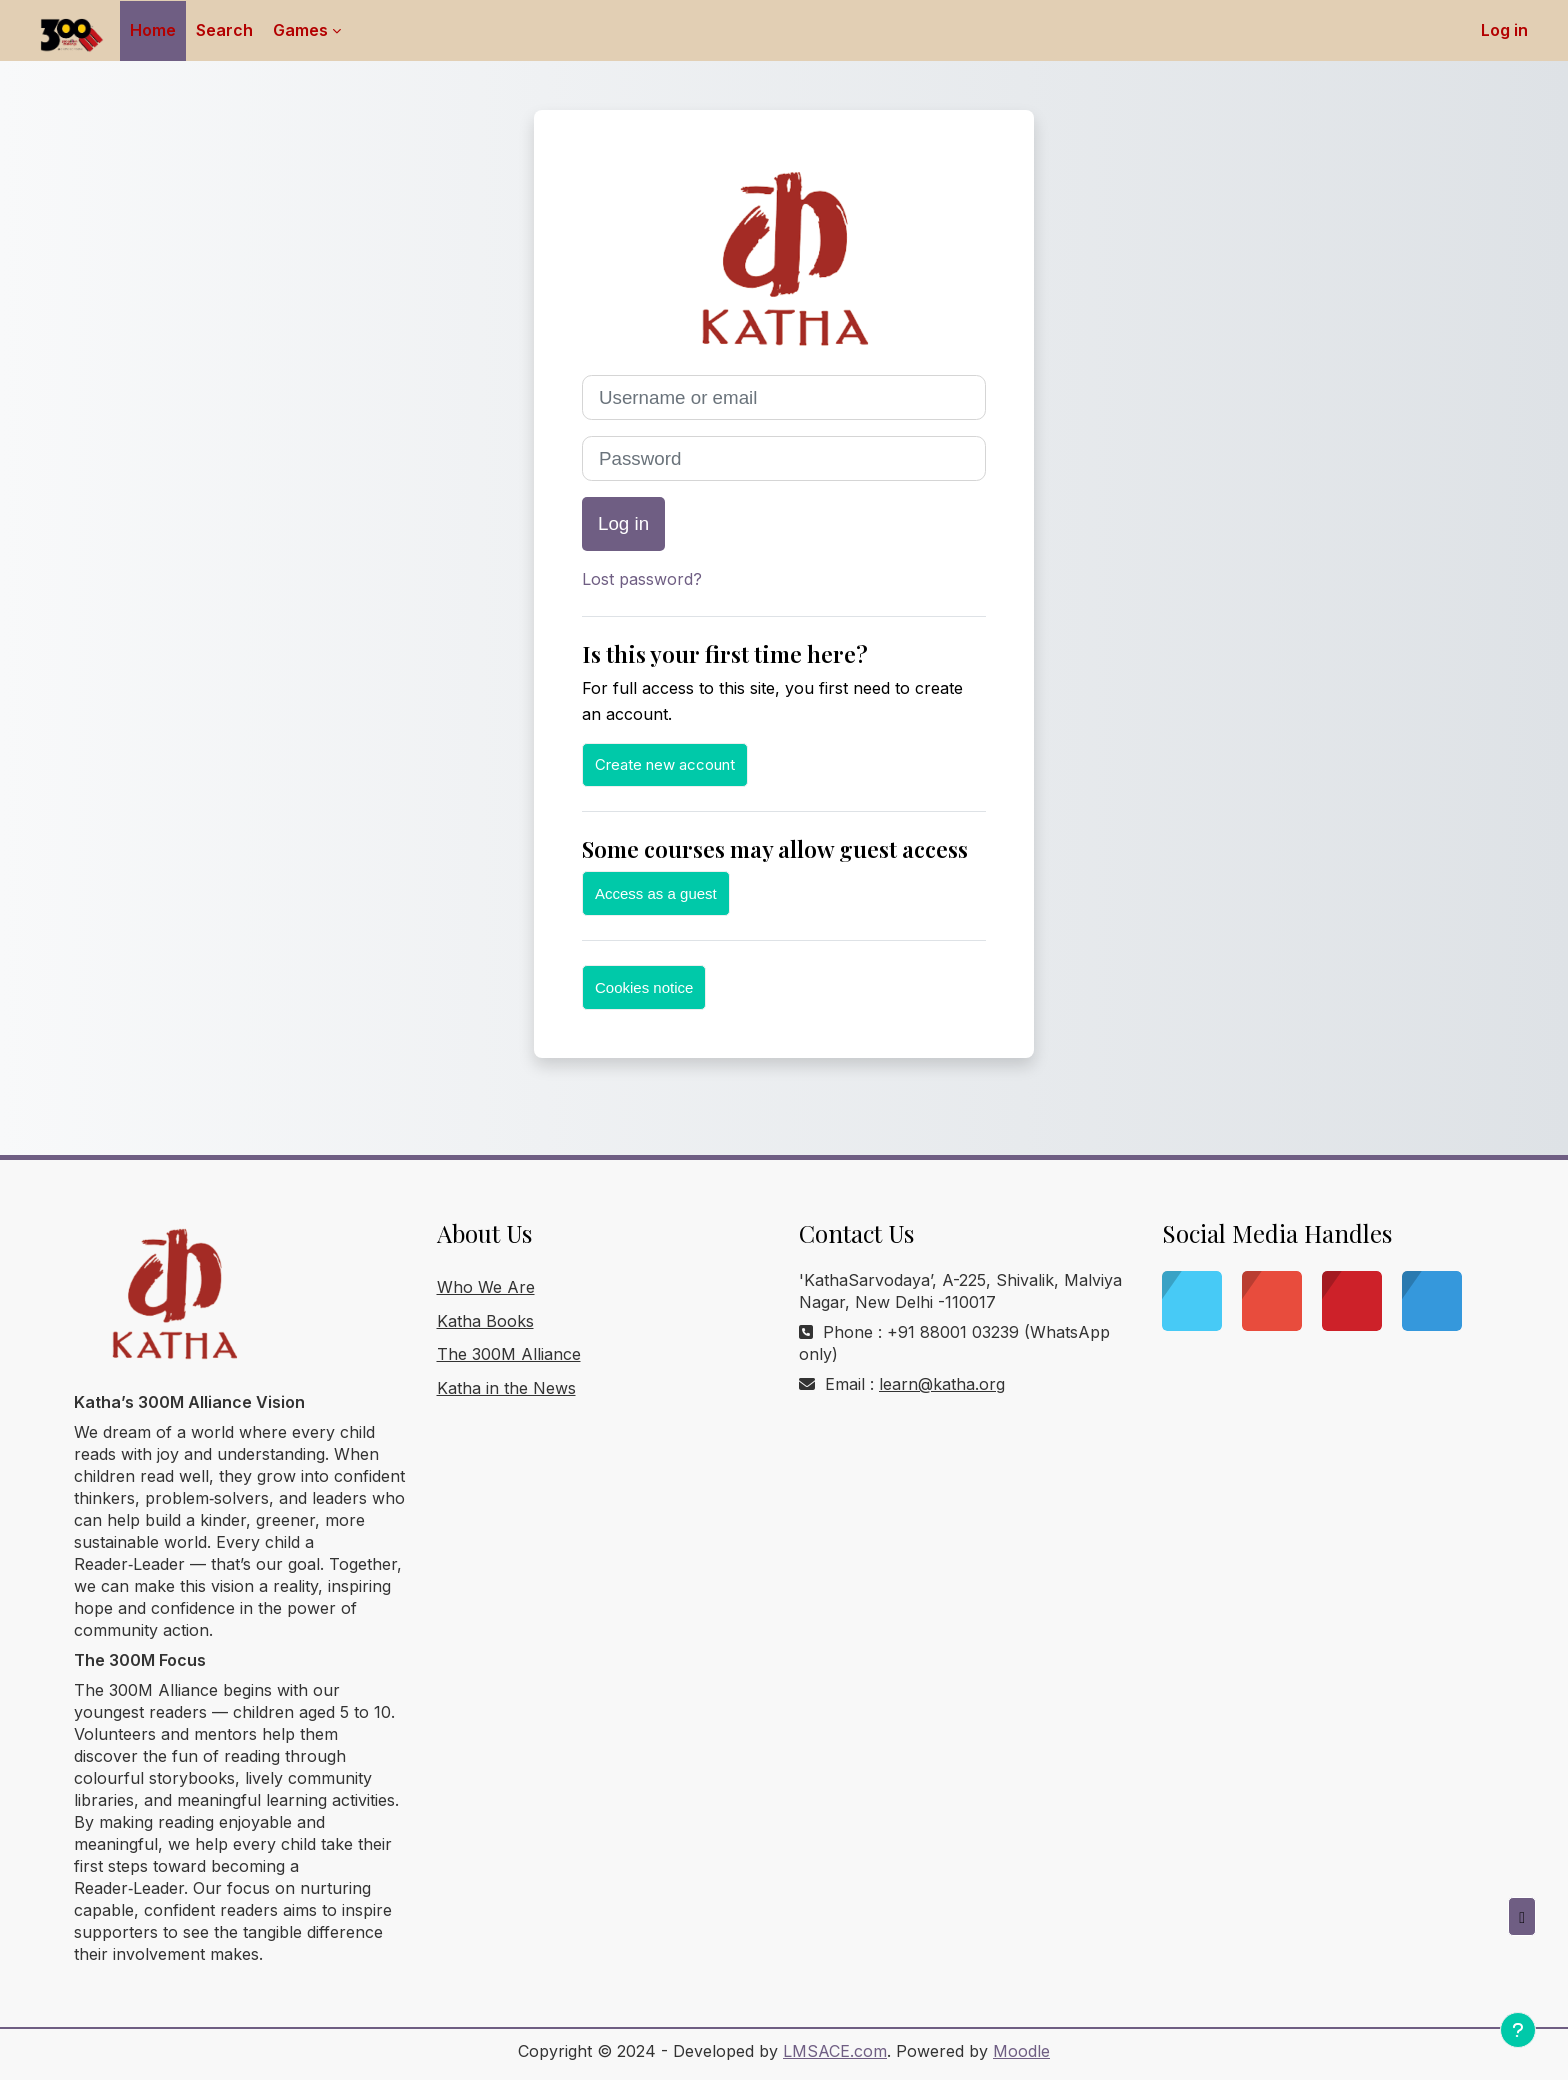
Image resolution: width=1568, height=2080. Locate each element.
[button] (1522, 1917)
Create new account (665, 764)
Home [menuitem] (153, 30)
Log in (1504, 30)
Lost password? (642, 579)
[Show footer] (1518, 2030)
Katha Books (485, 1321)
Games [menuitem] (300, 30)
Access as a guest (656, 893)
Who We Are (486, 1287)
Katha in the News (506, 1388)
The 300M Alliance (509, 1354)
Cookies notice (644, 987)
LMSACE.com (835, 2051)
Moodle (1021, 2051)
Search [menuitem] (224, 30)
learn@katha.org (942, 1384)
